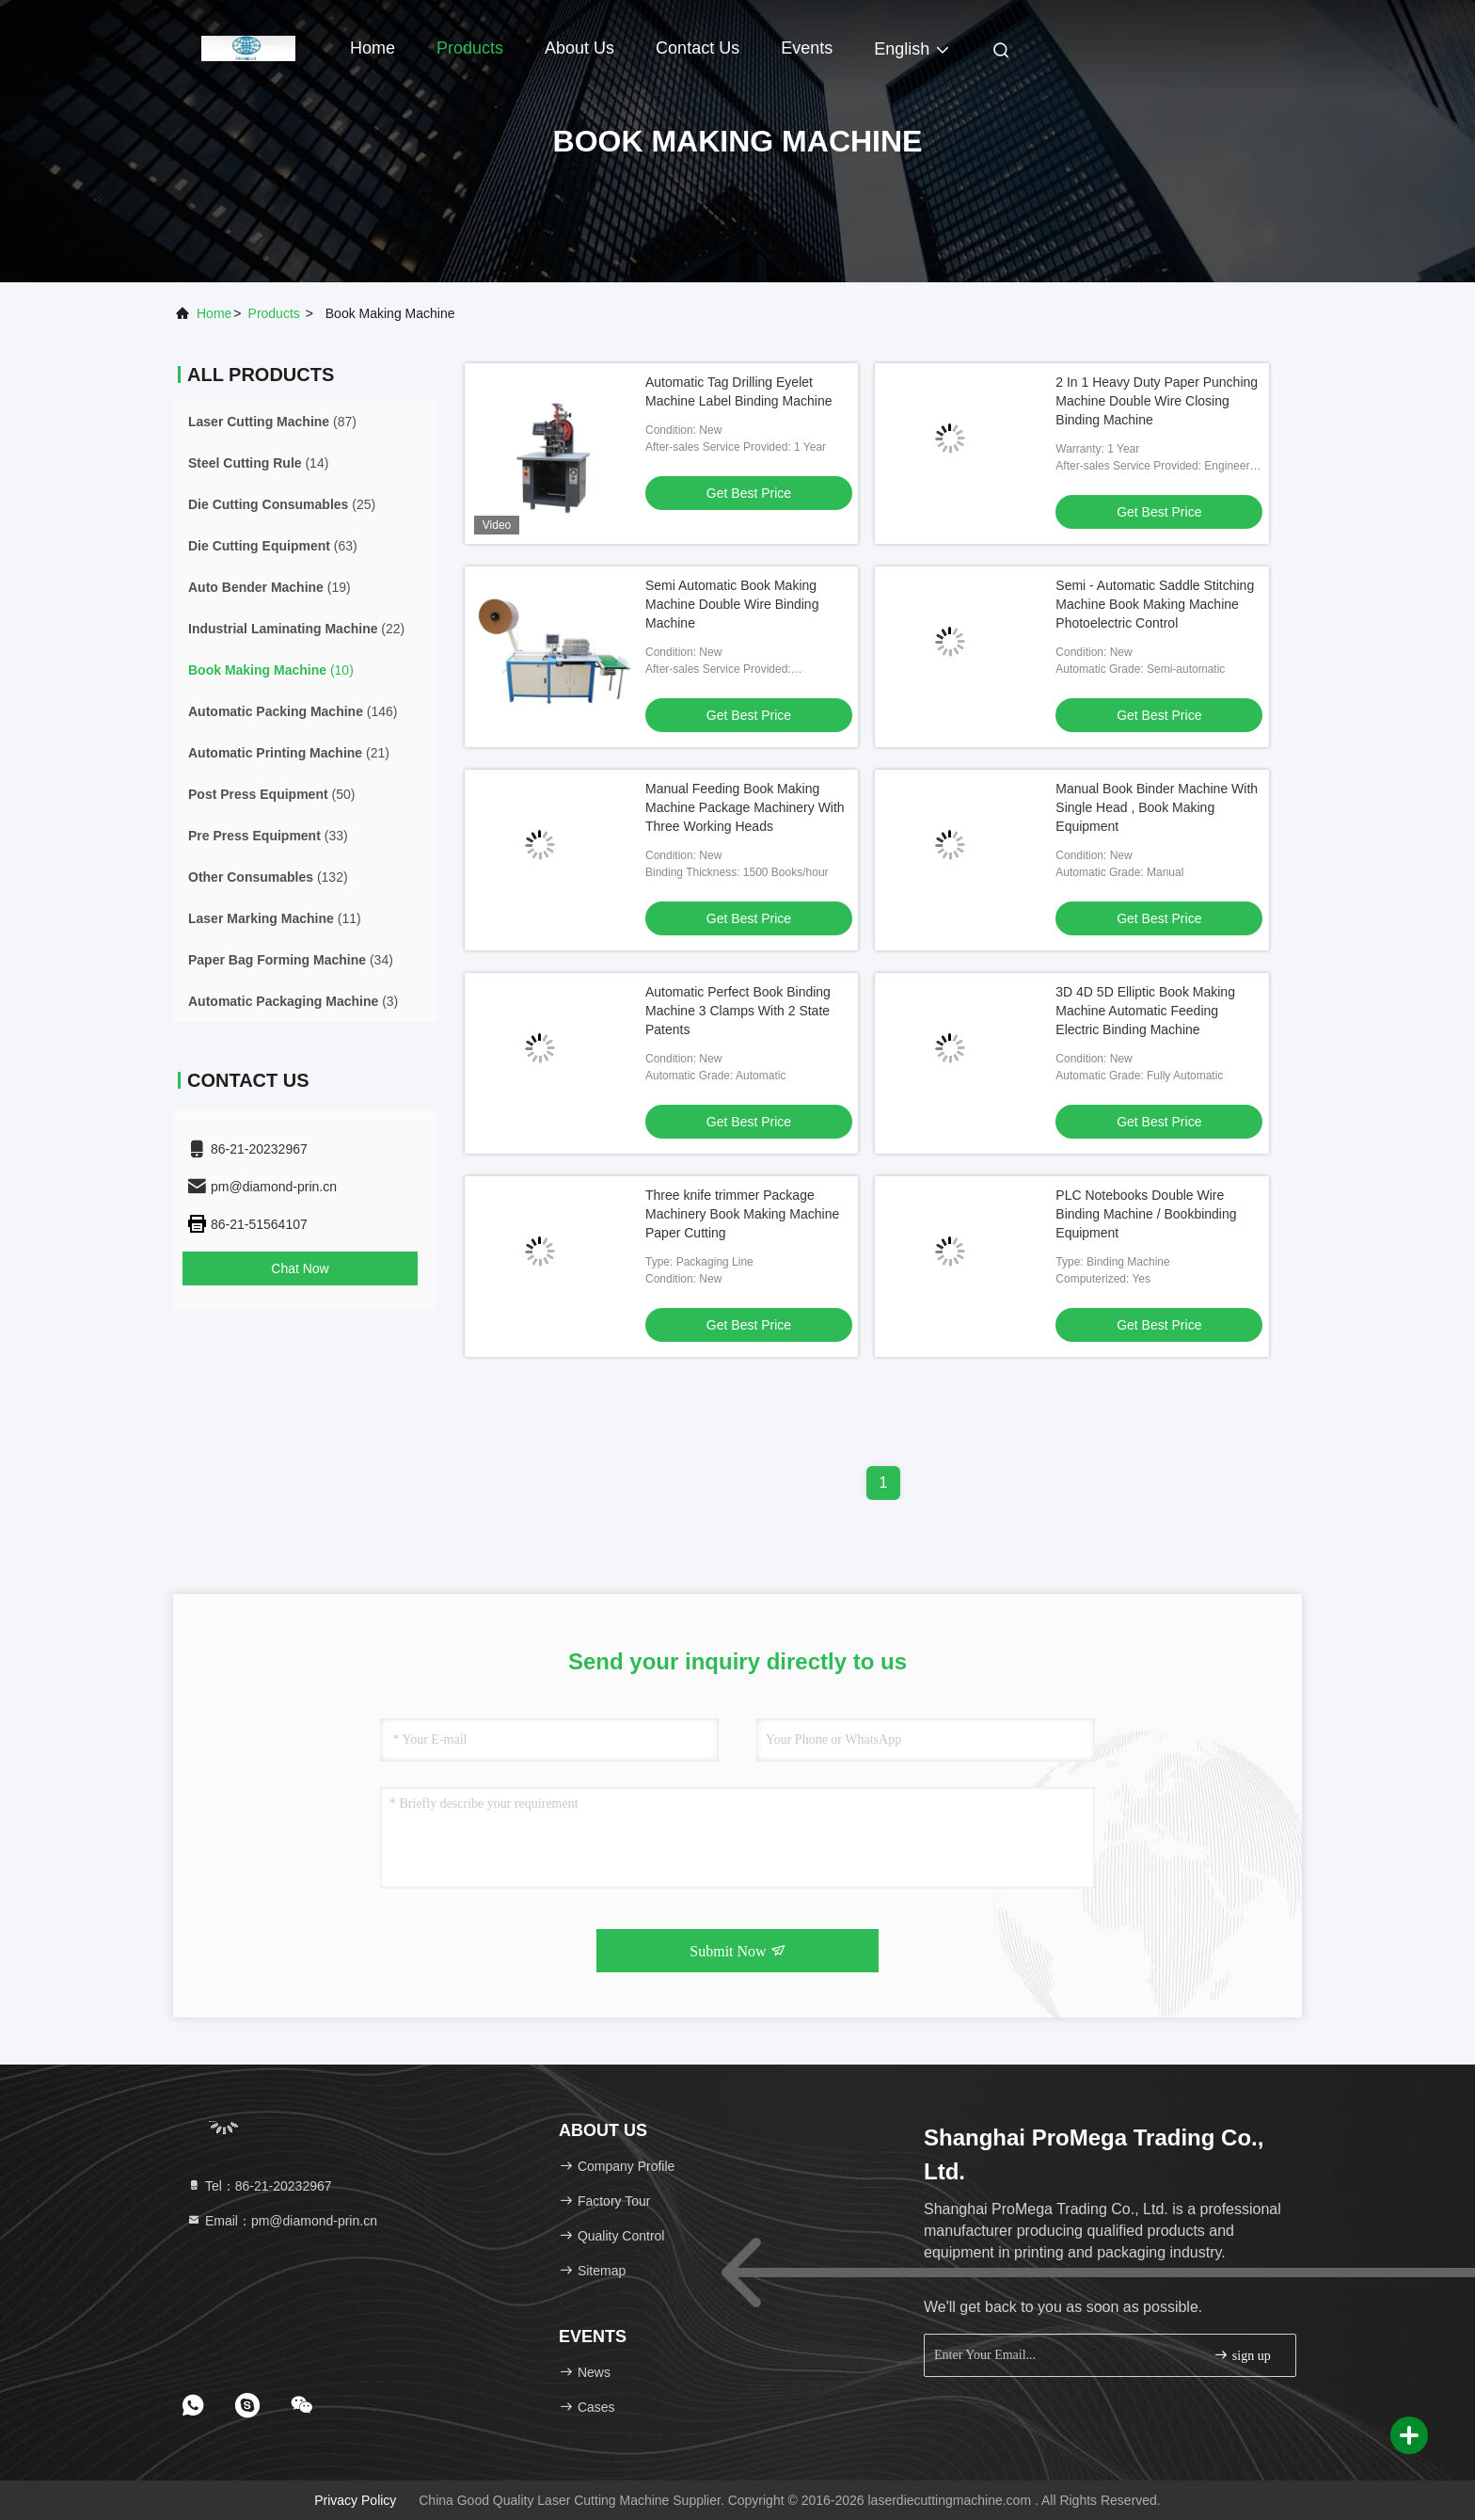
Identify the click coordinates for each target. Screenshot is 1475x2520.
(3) (293, 1001)
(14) (258, 463)
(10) (271, 670)
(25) (281, 504)
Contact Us (697, 48)
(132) (268, 877)
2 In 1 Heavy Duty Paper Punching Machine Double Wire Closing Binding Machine (1156, 401)
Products (469, 48)
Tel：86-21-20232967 (259, 2185)
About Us (579, 48)
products (274, 313)
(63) (272, 545)
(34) (290, 959)
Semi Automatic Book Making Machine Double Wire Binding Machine (731, 604)
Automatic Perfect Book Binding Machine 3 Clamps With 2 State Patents (738, 1010)
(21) (288, 752)
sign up (1241, 2355)
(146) (293, 711)
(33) (268, 835)
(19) (269, 587)
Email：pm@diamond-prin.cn (281, 2220)
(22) (296, 628)
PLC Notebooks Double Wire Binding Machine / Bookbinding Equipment (1145, 1214)
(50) (271, 794)
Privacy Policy (355, 2500)
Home (372, 48)
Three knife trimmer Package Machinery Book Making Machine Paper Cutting (742, 1214)
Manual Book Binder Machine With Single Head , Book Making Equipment (1156, 807)
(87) (272, 421)
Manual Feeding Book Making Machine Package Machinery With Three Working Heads (745, 807)
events (807, 48)
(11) (274, 918)
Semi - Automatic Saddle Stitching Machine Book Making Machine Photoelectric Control (1154, 604)
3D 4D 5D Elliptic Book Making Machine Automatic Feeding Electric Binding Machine (1145, 1010)
